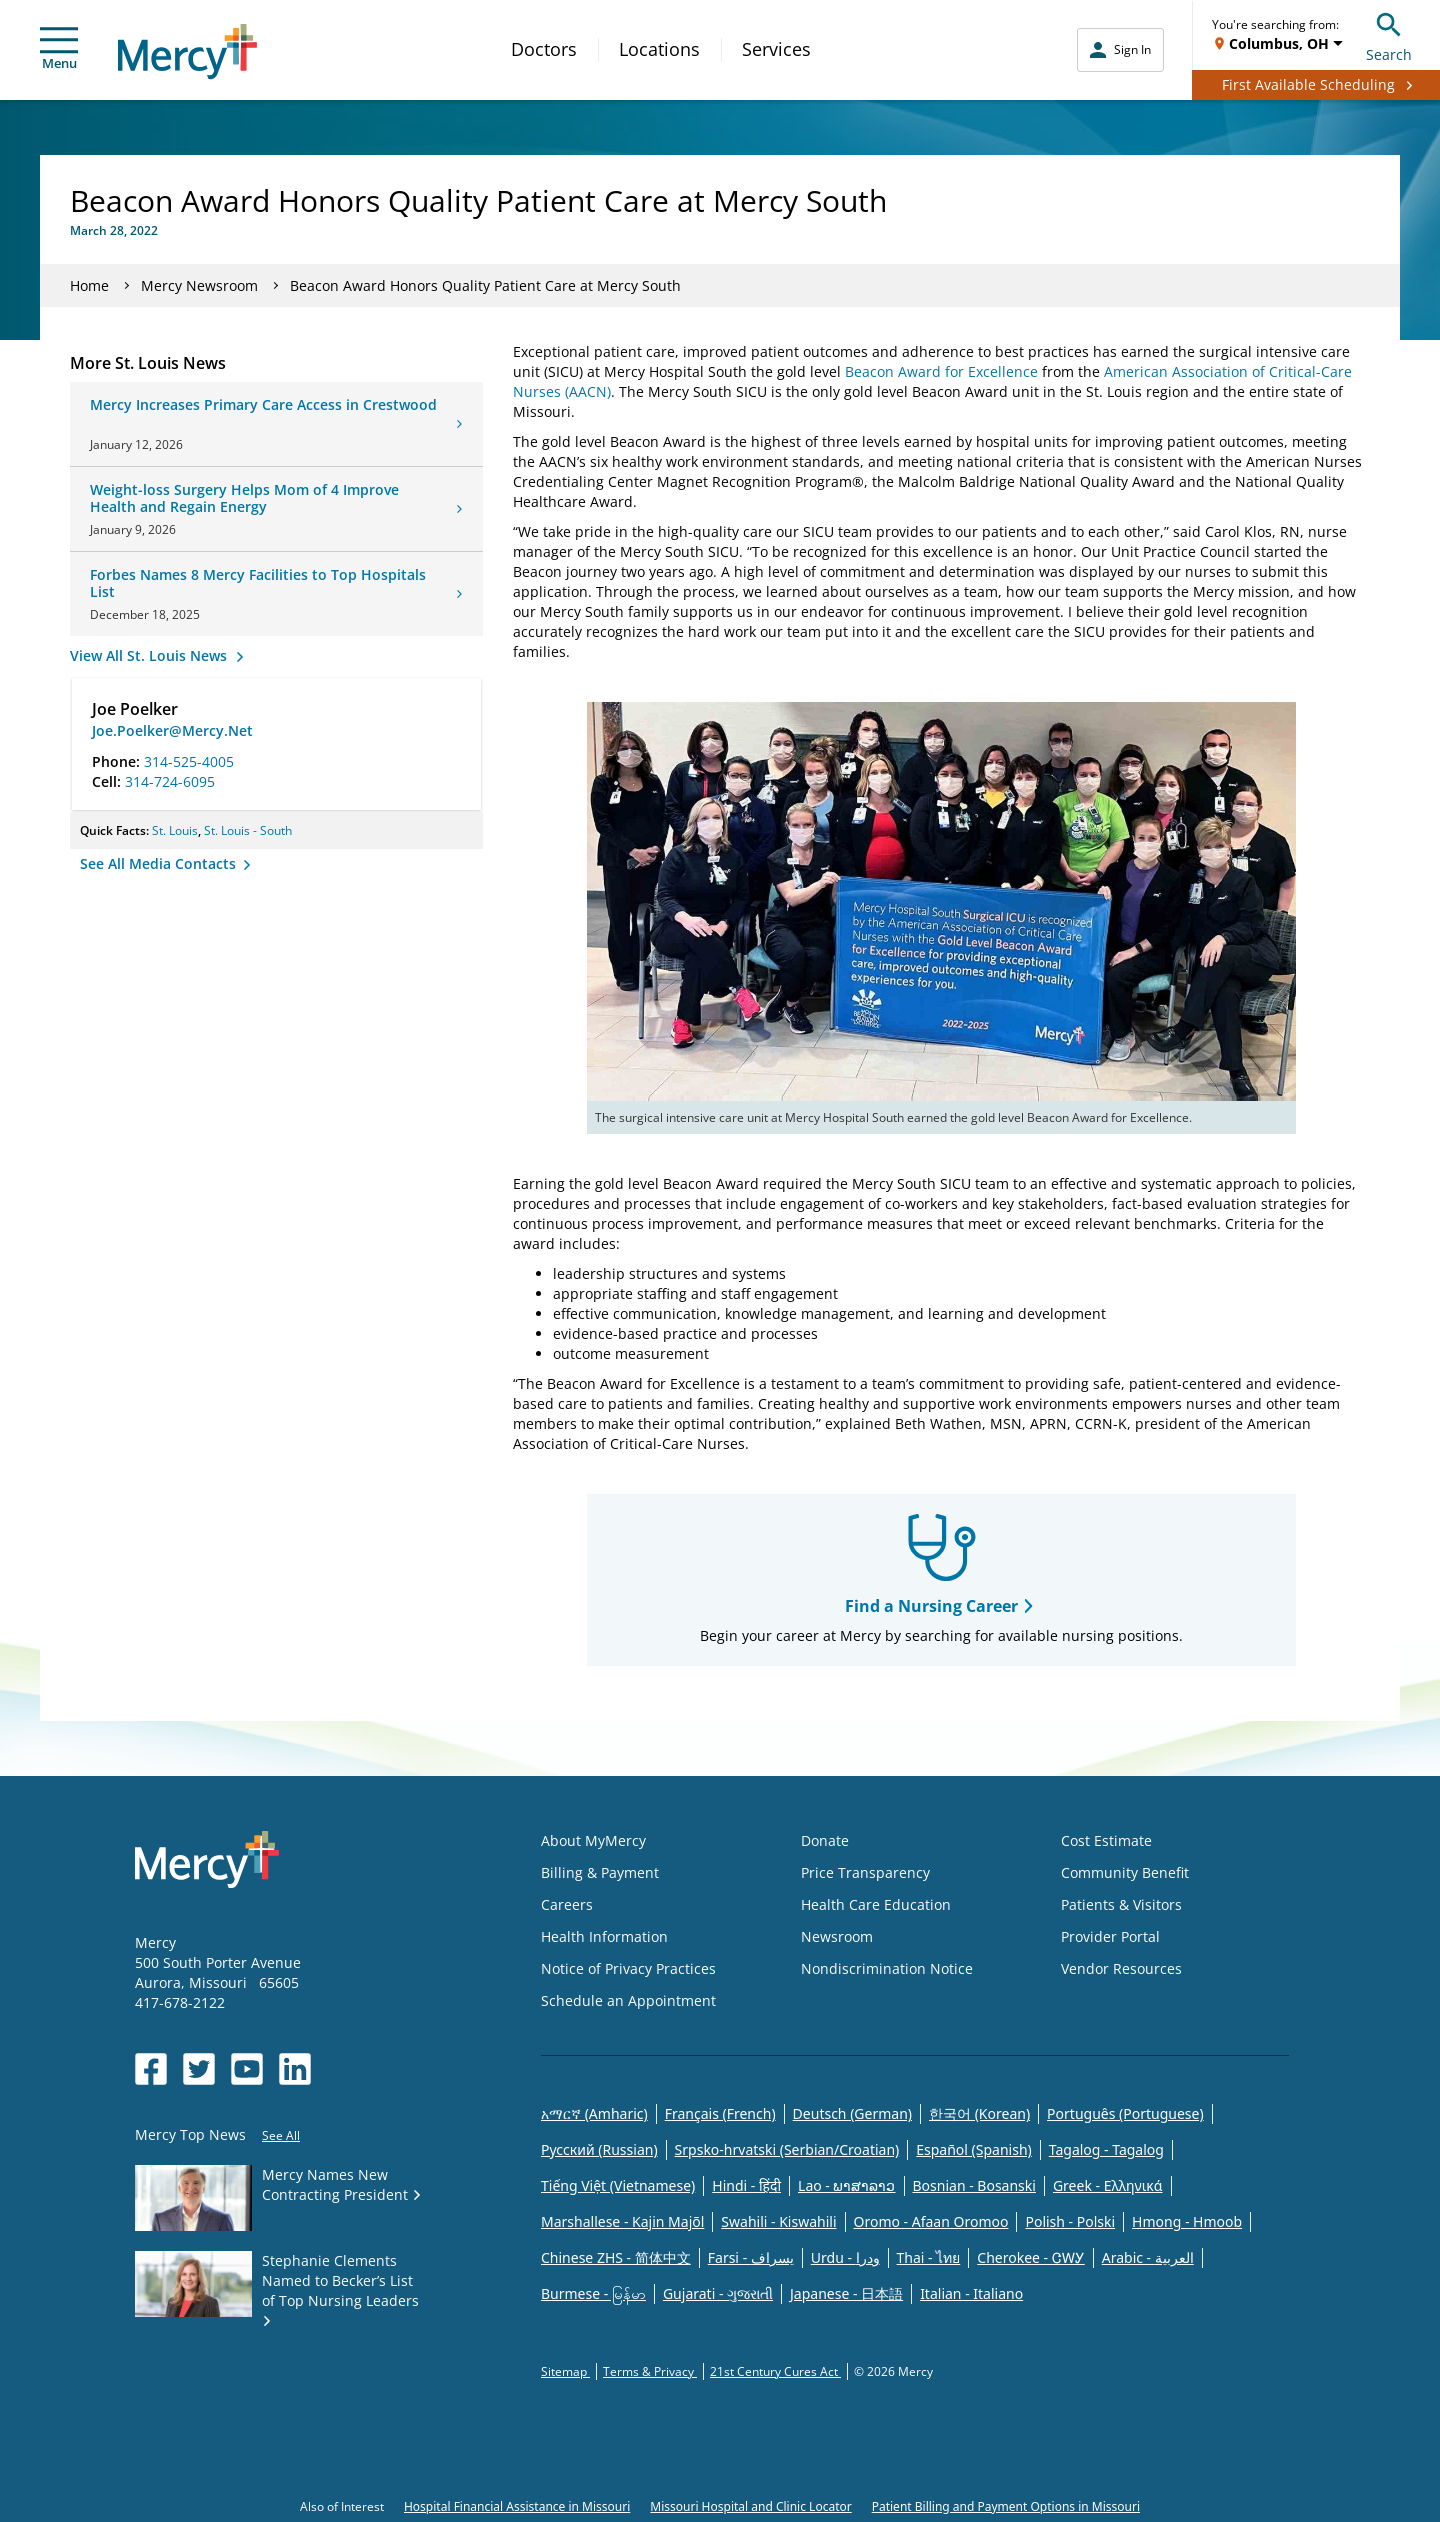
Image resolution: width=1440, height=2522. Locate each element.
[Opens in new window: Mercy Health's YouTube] (247, 2069)
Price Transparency (865, 1872)
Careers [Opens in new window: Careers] (567, 1904)
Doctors (544, 49)
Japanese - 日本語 (846, 2293)
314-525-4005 (189, 761)
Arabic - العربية (1148, 2257)
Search (1389, 34)
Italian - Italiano (971, 2293)
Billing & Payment (600, 1872)
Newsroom (837, 1936)
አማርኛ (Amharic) (594, 2113)
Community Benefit (1125, 1872)
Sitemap (565, 2371)
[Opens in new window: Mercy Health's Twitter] (199, 2069)
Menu (59, 49)
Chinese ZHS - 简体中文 (616, 2257)
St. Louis (175, 830)
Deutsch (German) (852, 2113)
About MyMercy (593, 1840)
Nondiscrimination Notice (887, 1968)
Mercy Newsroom (199, 285)
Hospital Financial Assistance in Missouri (517, 2506)
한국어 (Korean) (979, 2113)
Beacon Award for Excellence (941, 371)
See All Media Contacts (160, 863)
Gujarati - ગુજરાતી (718, 2293)
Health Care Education (876, 1904)
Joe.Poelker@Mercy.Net (172, 730)
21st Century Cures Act (775, 2371)
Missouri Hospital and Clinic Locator (750, 2506)
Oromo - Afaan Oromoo (931, 2221)
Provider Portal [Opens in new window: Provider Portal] (1110, 1936)
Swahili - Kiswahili (778, 2221)
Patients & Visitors (1121, 1904)
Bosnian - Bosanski (974, 2185)
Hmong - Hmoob (1187, 2221)
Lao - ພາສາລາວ (846, 2185)
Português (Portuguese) (1125, 2113)
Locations (659, 49)
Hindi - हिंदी (746, 2185)
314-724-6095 (170, 781)
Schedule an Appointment (628, 2000)
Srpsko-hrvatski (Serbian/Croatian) (787, 2149)
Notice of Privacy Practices (628, 1968)
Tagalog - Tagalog (1106, 2149)
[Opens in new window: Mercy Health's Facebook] (151, 2069)
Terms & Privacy (650, 2371)
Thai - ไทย (929, 2257)
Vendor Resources (1121, 1968)
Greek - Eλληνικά (1108, 2185)
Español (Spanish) (974, 2149)
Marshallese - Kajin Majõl (622, 2221)
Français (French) (720, 2113)
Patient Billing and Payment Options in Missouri (1006, 2506)
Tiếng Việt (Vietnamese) (618, 2185)
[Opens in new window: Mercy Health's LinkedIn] (295, 2069)
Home (89, 285)
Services (776, 49)
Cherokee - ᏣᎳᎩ (1030, 2257)
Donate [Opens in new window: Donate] (825, 1840)
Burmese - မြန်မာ (593, 2293)
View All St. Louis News (150, 655)
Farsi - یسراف (751, 2257)
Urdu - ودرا (845, 2257)
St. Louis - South (248, 830)
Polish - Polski (1070, 2221)
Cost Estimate (1106, 1840)
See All (281, 2135)
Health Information (604, 1936)
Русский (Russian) (599, 2149)
